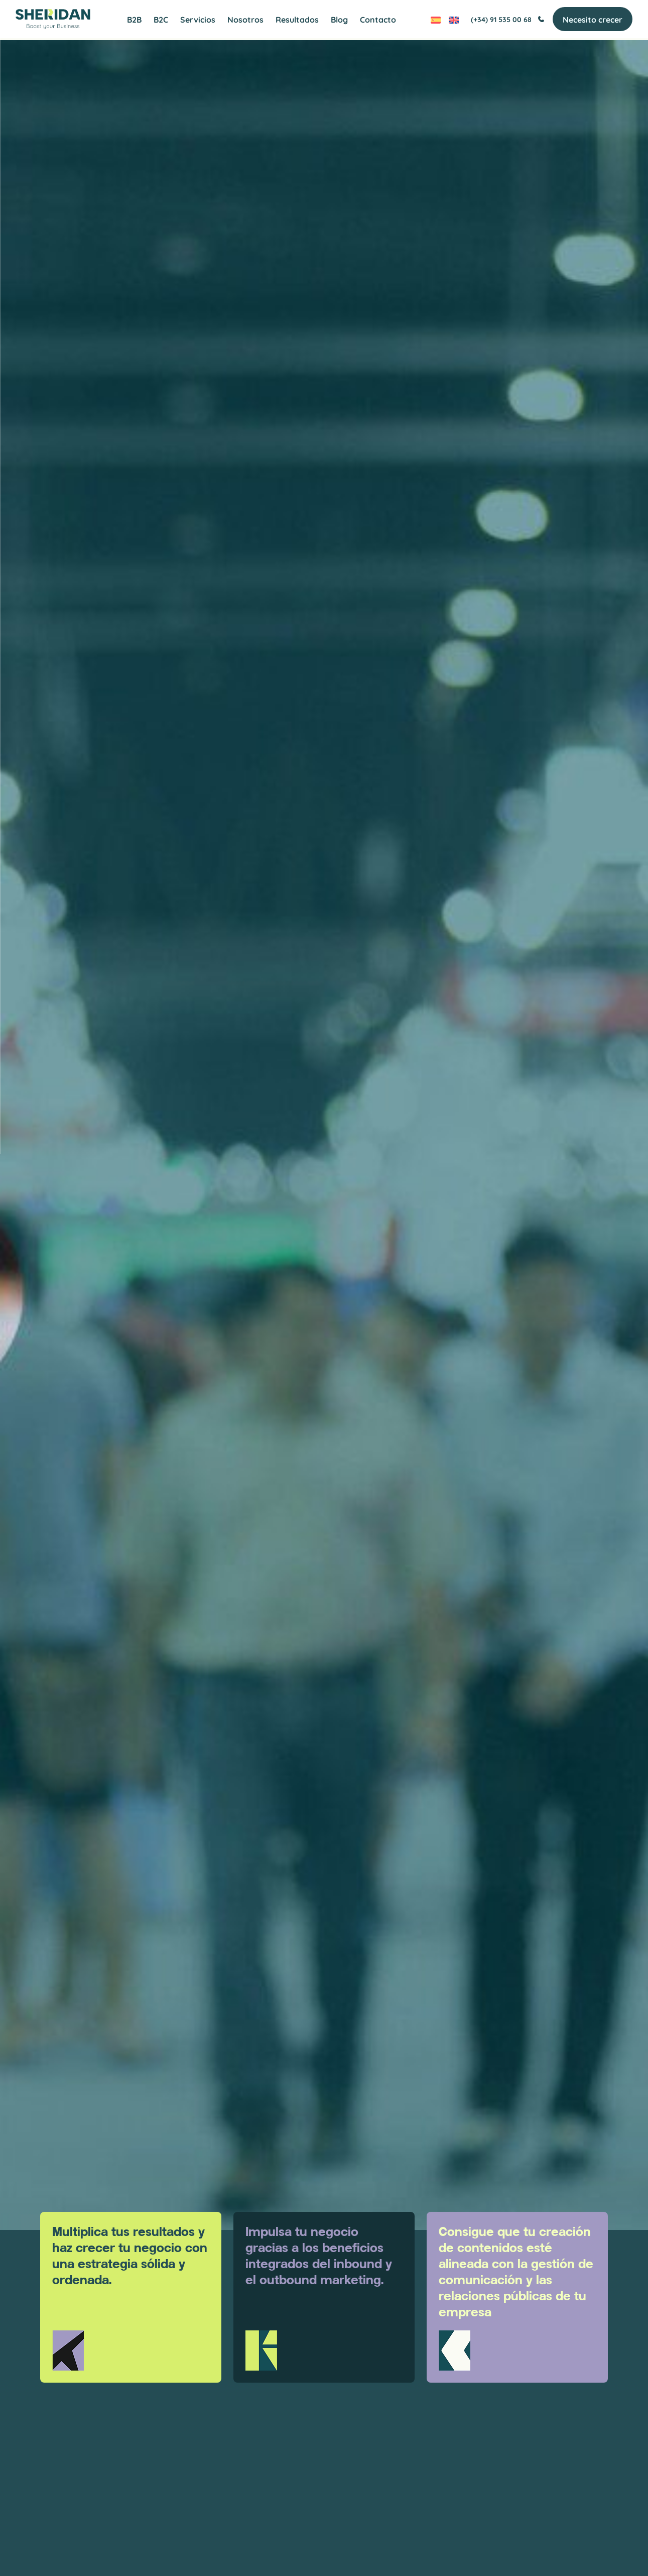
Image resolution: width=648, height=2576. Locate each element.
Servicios (197, 20)
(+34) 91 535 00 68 (503, 20)
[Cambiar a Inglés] (449, 20)
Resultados (297, 20)
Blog (339, 20)
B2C (161, 20)
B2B (134, 20)
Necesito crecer (588, 20)
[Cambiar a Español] (431, 20)
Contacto (378, 20)
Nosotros (245, 20)
